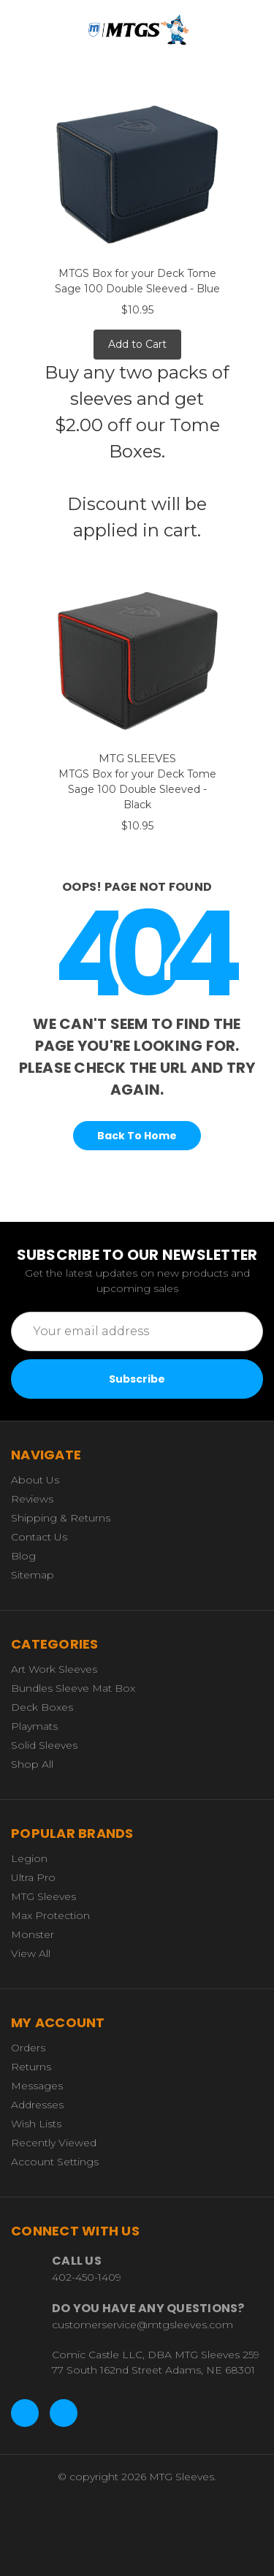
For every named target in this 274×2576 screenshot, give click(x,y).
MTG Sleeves (43, 1896)
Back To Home (137, 1135)
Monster (32, 1934)
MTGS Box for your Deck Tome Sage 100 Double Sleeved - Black (137, 789)
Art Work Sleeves (54, 1669)
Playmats (34, 1726)
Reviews (32, 1498)
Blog (23, 1555)
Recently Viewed (53, 2142)
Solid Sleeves (44, 1745)
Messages (37, 2085)
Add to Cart (137, 344)
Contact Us (39, 1536)
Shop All (32, 1764)
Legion (29, 1858)
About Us (35, 1479)
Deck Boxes (42, 1707)
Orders (28, 2047)
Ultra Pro (33, 1877)
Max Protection (50, 1915)
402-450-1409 (86, 2277)
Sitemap (32, 1574)
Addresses (37, 2104)
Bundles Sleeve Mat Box (73, 1688)
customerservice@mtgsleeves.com (142, 2324)
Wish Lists (36, 2123)
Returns (31, 2066)
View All (30, 1953)
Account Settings (55, 2161)
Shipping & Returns (60, 1517)
